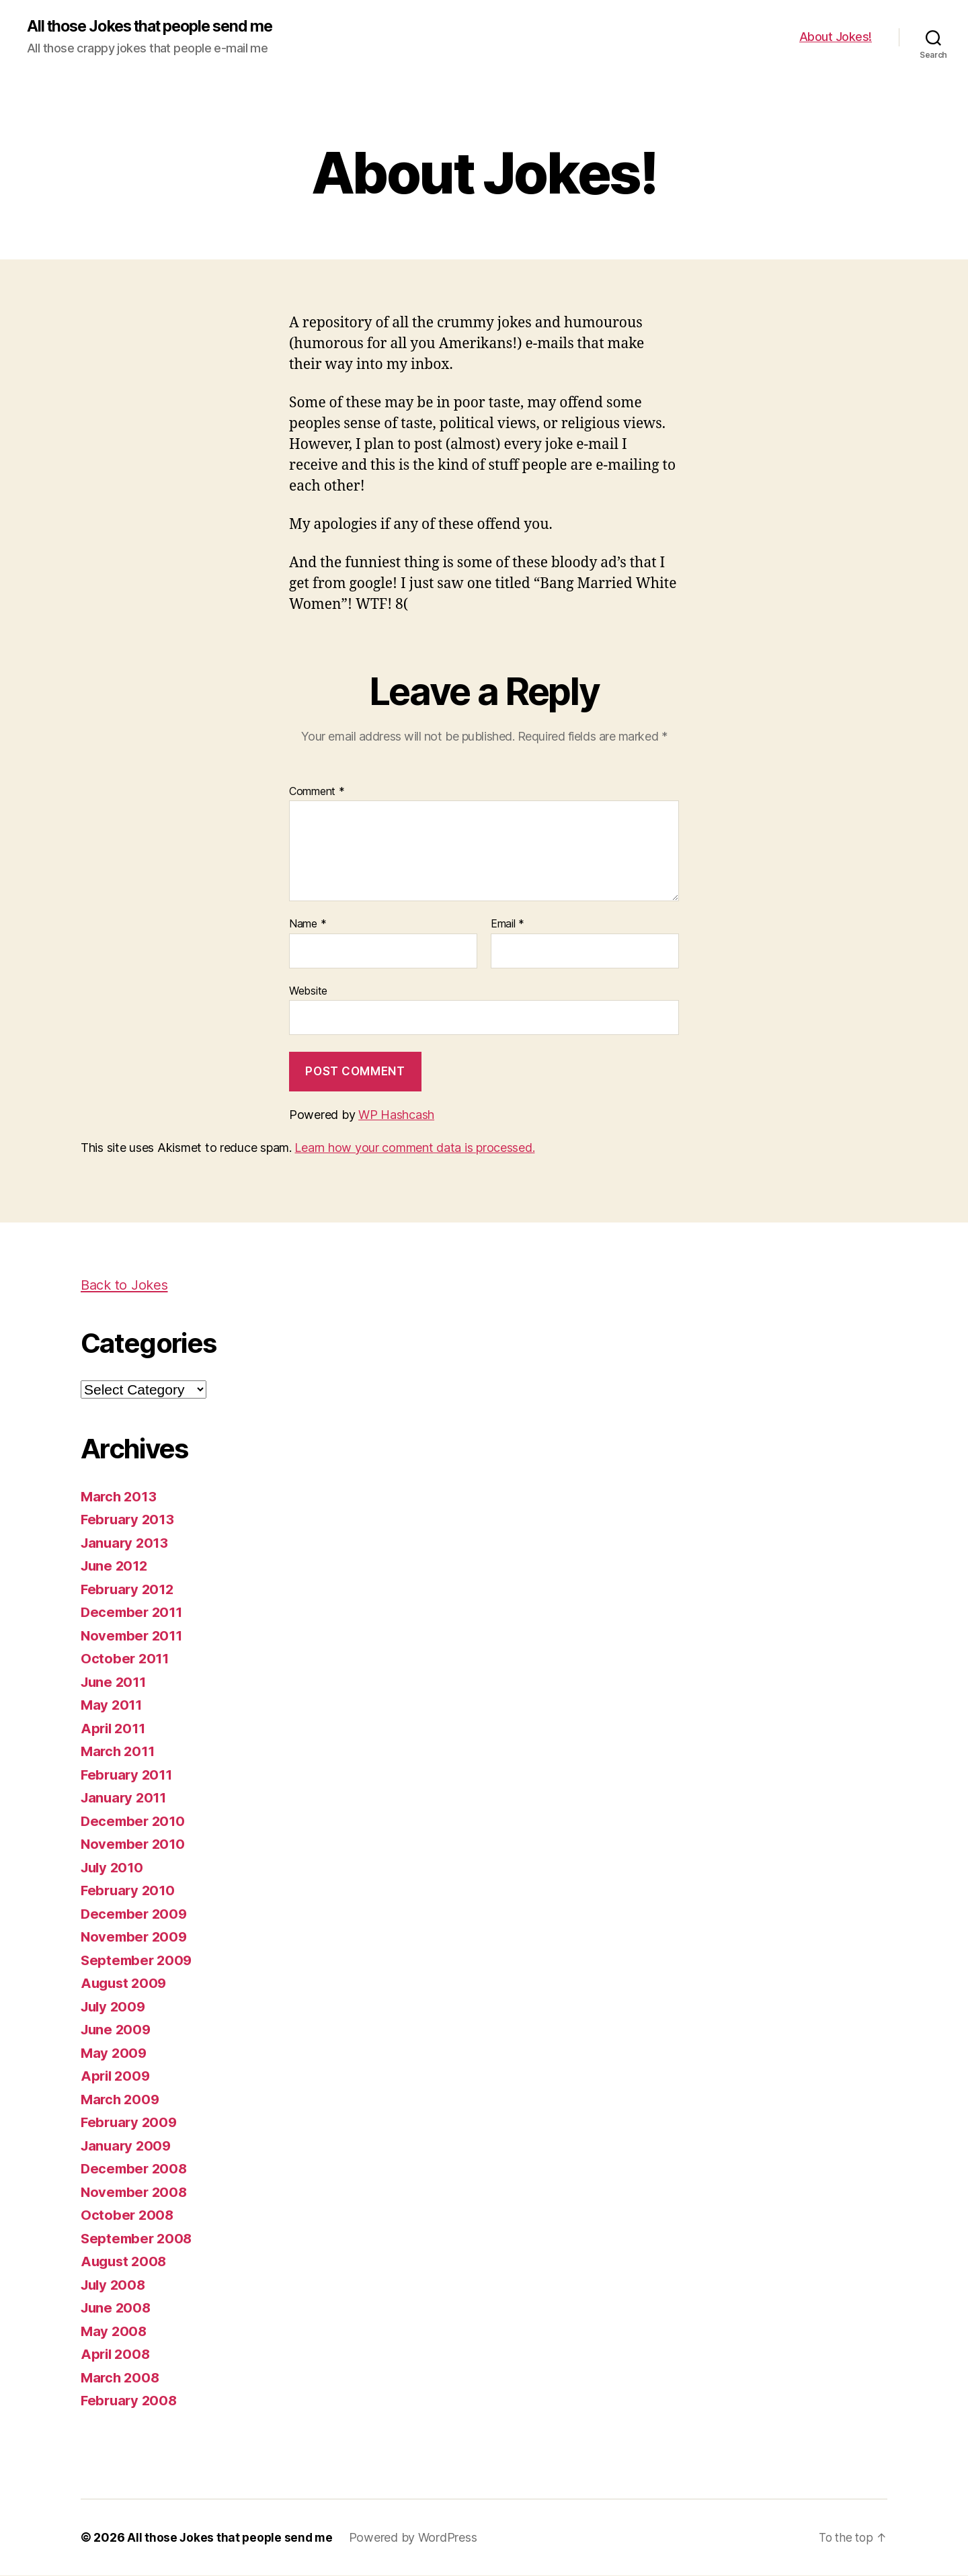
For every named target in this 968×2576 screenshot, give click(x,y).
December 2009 (136, 1914)
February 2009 (131, 2122)
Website (308, 991)
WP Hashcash (396, 1115)
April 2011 (115, 1728)
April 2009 (117, 2076)
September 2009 (138, 1960)
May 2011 (113, 1705)
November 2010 (135, 1844)
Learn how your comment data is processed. (414, 1148)
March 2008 (121, 2378)
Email (507, 925)
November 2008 (136, 2192)
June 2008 (117, 2308)
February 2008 (131, 2401)
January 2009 (128, 2146)
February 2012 (129, 1589)
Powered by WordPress (416, 2538)
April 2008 (117, 2354)
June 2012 (116, 1566)
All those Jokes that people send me (158, 27)
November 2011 (134, 1636)
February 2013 (129, 1519)
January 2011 (126, 1798)
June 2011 (115, 1682)
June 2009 (117, 2030)
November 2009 (136, 1937)
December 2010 (135, 1821)
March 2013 (120, 1497)
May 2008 (115, 2331)
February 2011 (129, 1775)
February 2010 (130, 1890)
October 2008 (128, 2215)
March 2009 (121, 2099)
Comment (317, 792)
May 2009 (115, 2053)
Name (307, 925)
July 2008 (115, 2285)
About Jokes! (835, 37)
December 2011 (134, 1612)
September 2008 (138, 2239)
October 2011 (126, 1659)
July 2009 (115, 2007)
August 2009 (125, 1983)
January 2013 (126, 1543)
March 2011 (119, 1751)
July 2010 (114, 1868)
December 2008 (136, 2169)
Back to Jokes (127, 1285)
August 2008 (125, 2261)
